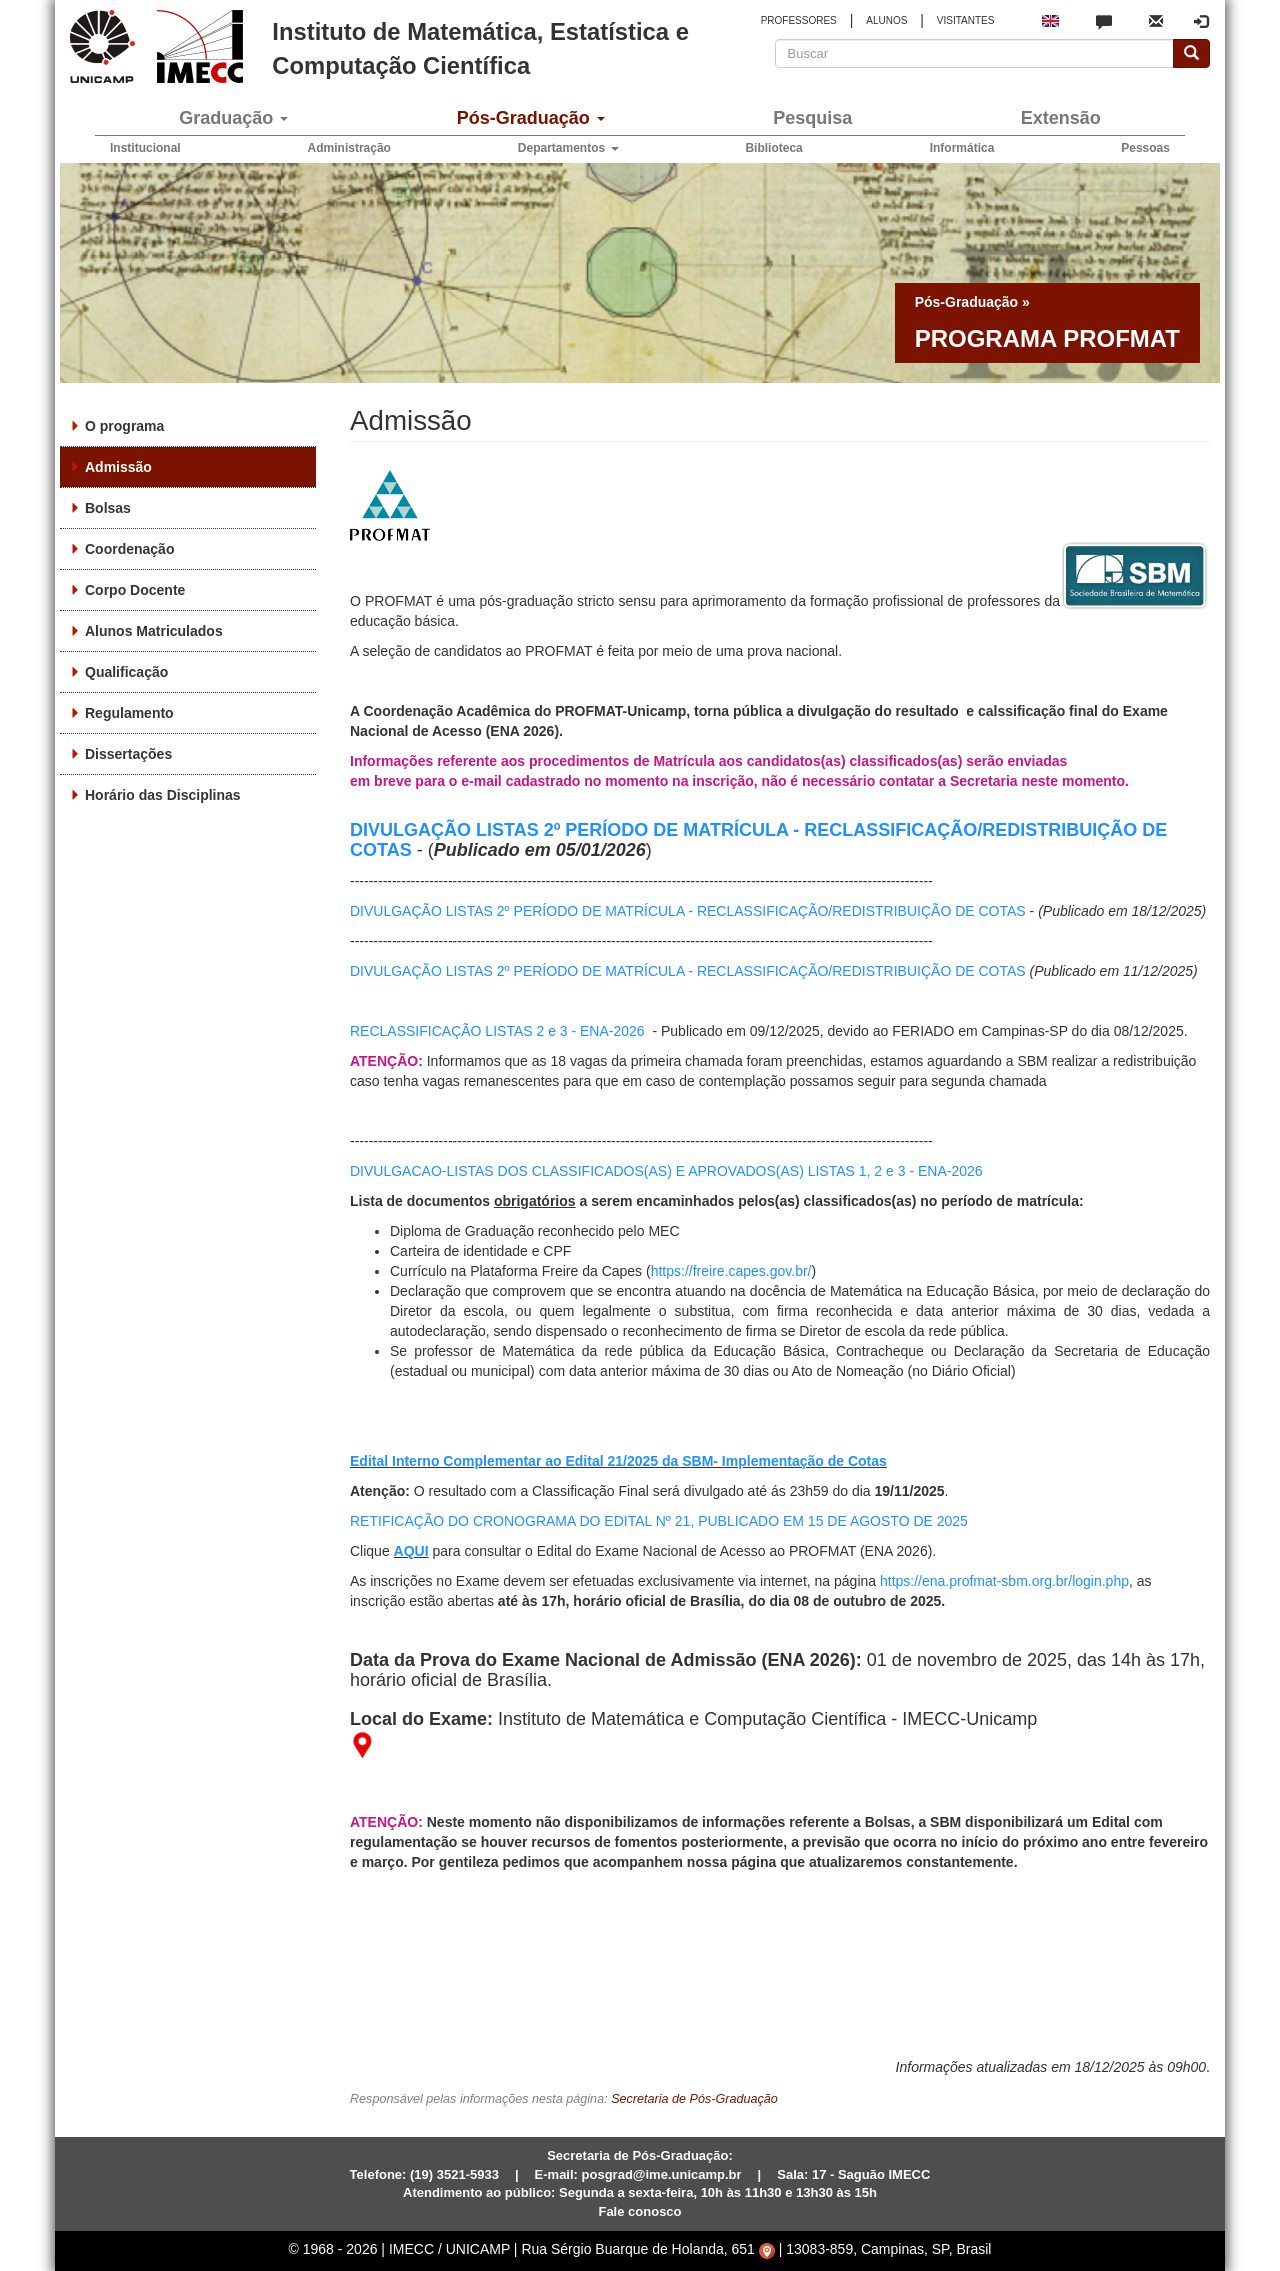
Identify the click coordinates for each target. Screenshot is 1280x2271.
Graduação (233, 118)
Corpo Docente (135, 590)
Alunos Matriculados (154, 631)
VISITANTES (966, 20)
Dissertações (128, 754)
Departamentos (568, 148)
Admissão (118, 467)
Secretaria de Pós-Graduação (694, 2099)
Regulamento (129, 713)
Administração (349, 148)
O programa (124, 426)
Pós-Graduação (531, 118)
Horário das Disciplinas (163, 795)
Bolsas (108, 508)
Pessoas (1145, 148)
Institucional (145, 148)
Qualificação (126, 672)
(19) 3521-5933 (454, 2174)
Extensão (1061, 118)
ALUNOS (886, 20)
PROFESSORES (799, 20)
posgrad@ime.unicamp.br (662, 2174)
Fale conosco (639, 2211)
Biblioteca (773, 148)
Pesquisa (812, 118)
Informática (962, 148)
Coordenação (129, 549)
